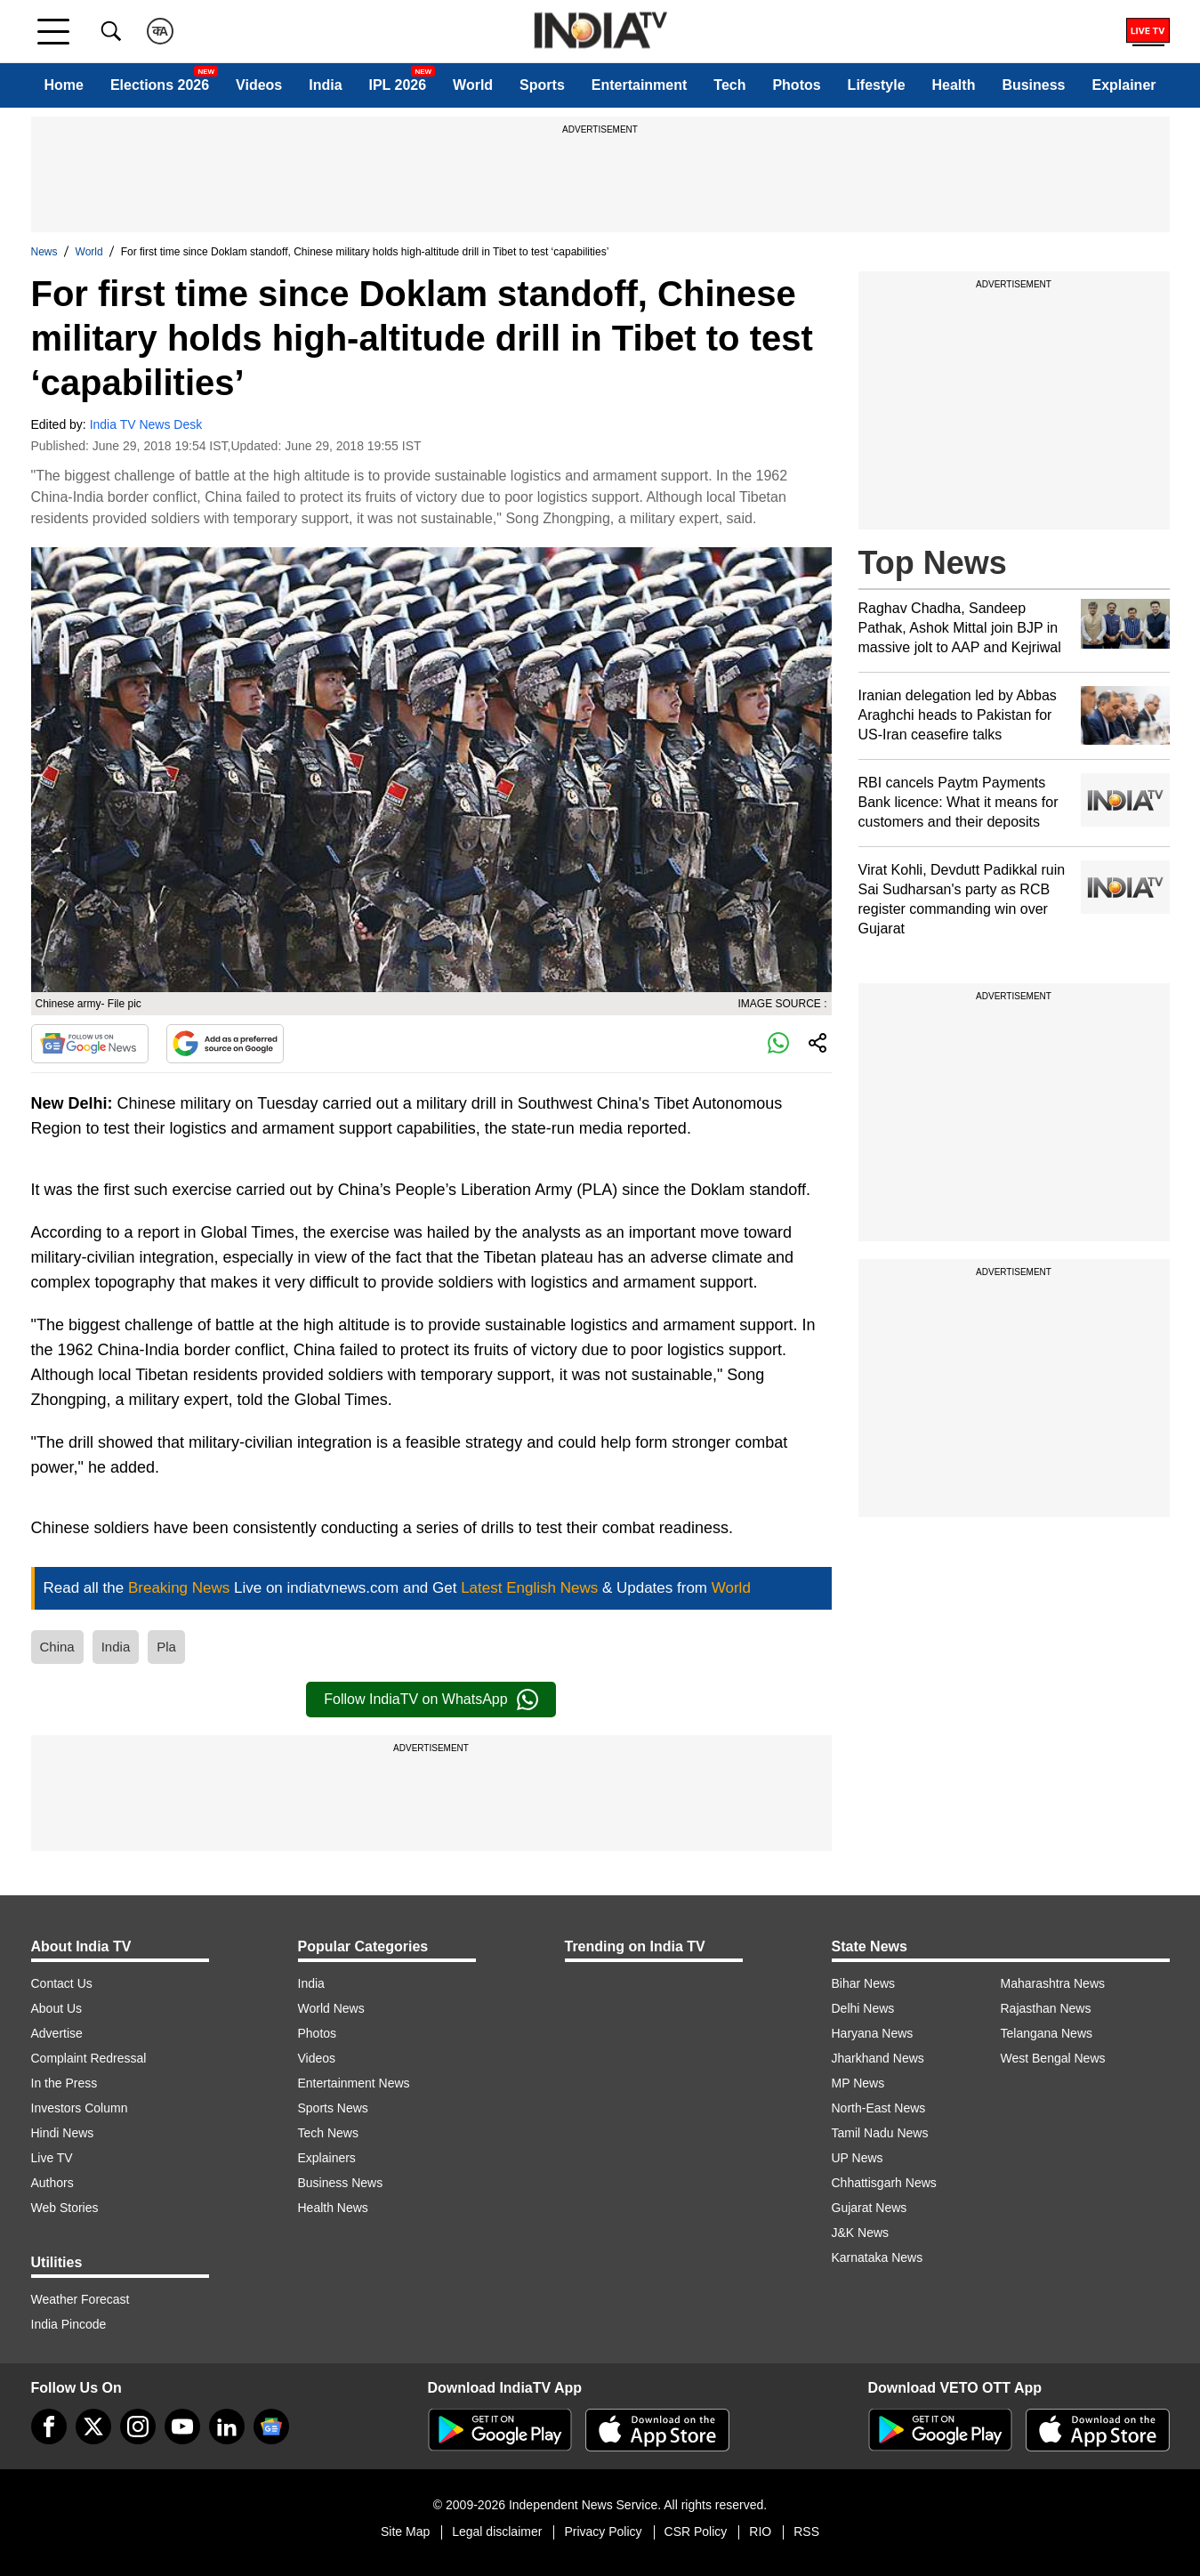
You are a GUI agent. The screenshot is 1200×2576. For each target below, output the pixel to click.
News (44, 252)
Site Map (405, 2531)
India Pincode (69, 2324)
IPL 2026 (398, 85)
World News (331, 2008)
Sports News (333, 2108)
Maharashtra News (1053, 1983)
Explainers (327, 2158)
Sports (542, 85)
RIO (760, 2531)
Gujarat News (869, 2208)
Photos (796, 85)
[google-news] (271, 2426)
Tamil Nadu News (880, 2133)
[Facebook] (49, 2426)
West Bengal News (1053, 2058)
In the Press (64, 2083)
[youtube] (182, 2426)
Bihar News (864, 1983)
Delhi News (863, 2008)
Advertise (57, 2033)
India (325, 85)
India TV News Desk (146, 424)
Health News (333, 2208)
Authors (52, 2183)
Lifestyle (877, 85)
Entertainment (640, 85)
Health (954, 85)
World (473, 85)
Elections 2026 (159, 85)
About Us (57, 2008)
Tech (729, 85)
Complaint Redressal (89, 2058)
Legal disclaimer (497, 2531)
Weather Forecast (80, 2299)
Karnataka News (877, 2257)
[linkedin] (227, 2426)
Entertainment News (354, 2083)
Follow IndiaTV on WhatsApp (430, 1699)
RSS (806, 2531)
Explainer (1123, 85)
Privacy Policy (602, 2531)
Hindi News (62, 2133)
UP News (857, 2158)
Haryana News (873, 2033)
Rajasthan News (1046, 2008)
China (57, 1646)
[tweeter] (93, 2426)
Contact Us (62, 1983)
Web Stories (65, 2208)
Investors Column (79, 2108)
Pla (166, 1646)
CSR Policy (696, 2531)
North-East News (879, 2108)
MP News (858, 2083)
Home (63, 85)
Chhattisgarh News (884, 2183)
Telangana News (1047, 2033)
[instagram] (138, 2426)
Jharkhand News (878, 2058)
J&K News (861, 2232)
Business (1033, 85)
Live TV (52, 2158)
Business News (340, 2183)
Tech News (328, 2133)
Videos (259, 85)
